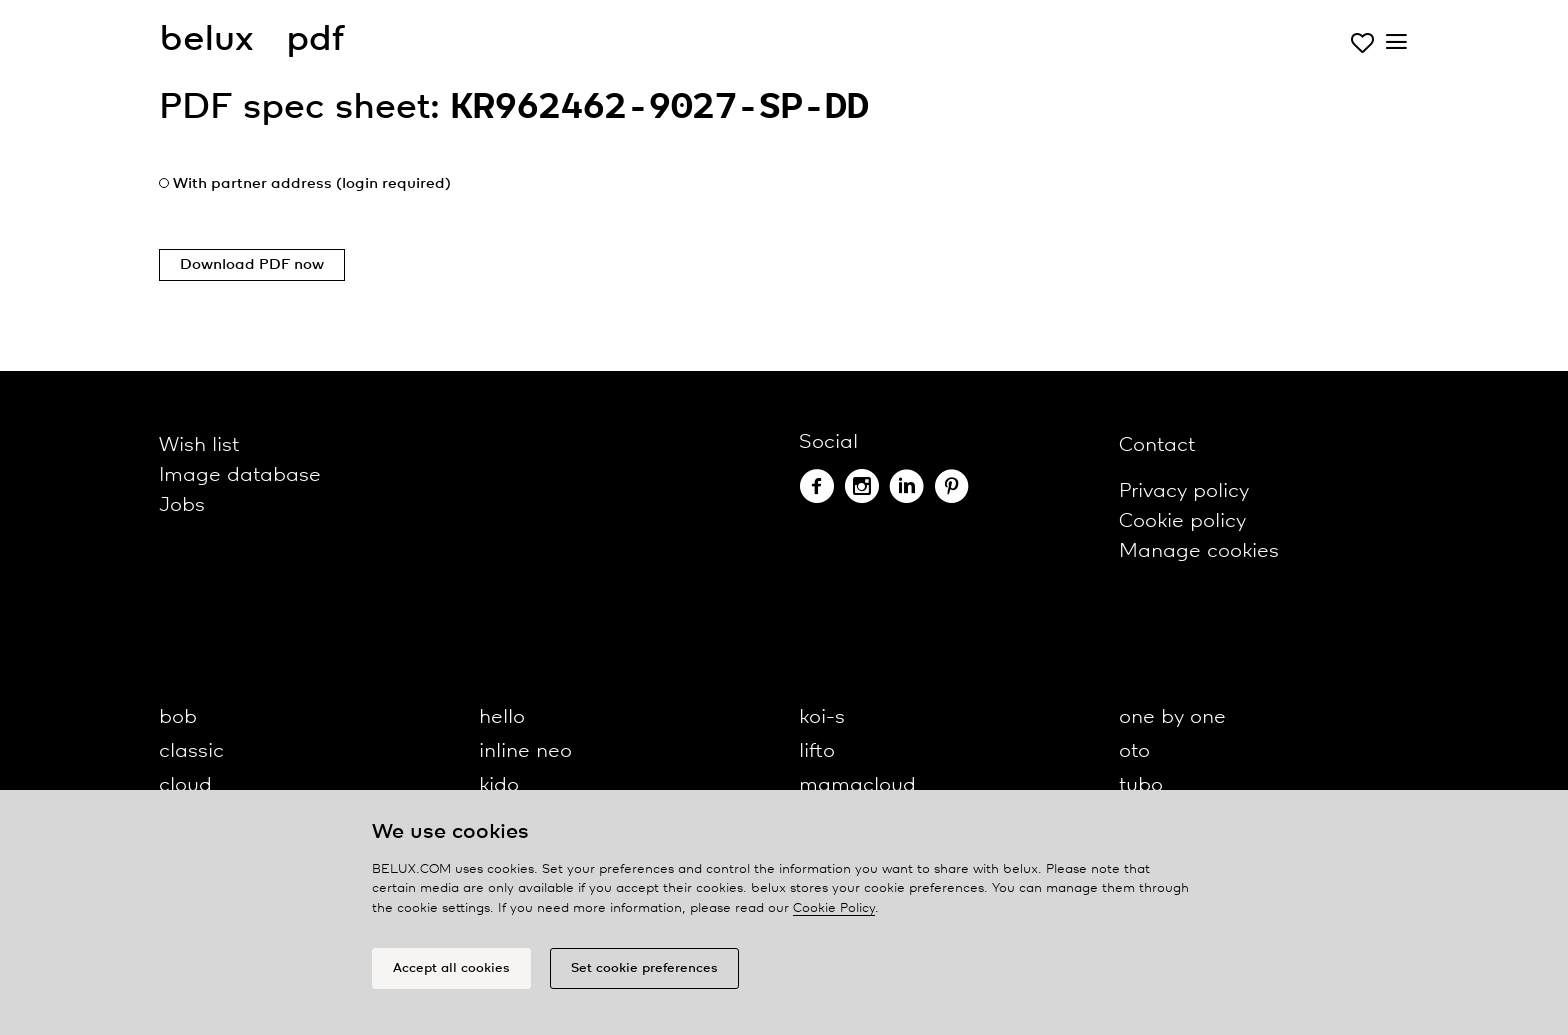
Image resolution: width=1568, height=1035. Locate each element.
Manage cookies (1199, 551)
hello (502, 717)
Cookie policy (1182, 521)
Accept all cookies (451, 968)
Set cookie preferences (644, 968)
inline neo (525, 751)
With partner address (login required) (312, 184)
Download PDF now (252, 265)
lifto (817, 751)
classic (191, 751)
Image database (240, 475)
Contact (1157, 445)
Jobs (182, 505)
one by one (1172, 717)
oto (1134, 751)
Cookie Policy (834, 908)
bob (178, 717)
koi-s (822, 717)
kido (499, 785)
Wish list (199, 445)
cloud (185, 785)
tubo (1141, 785)
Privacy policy (1184, 491)
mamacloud (857, 785)
